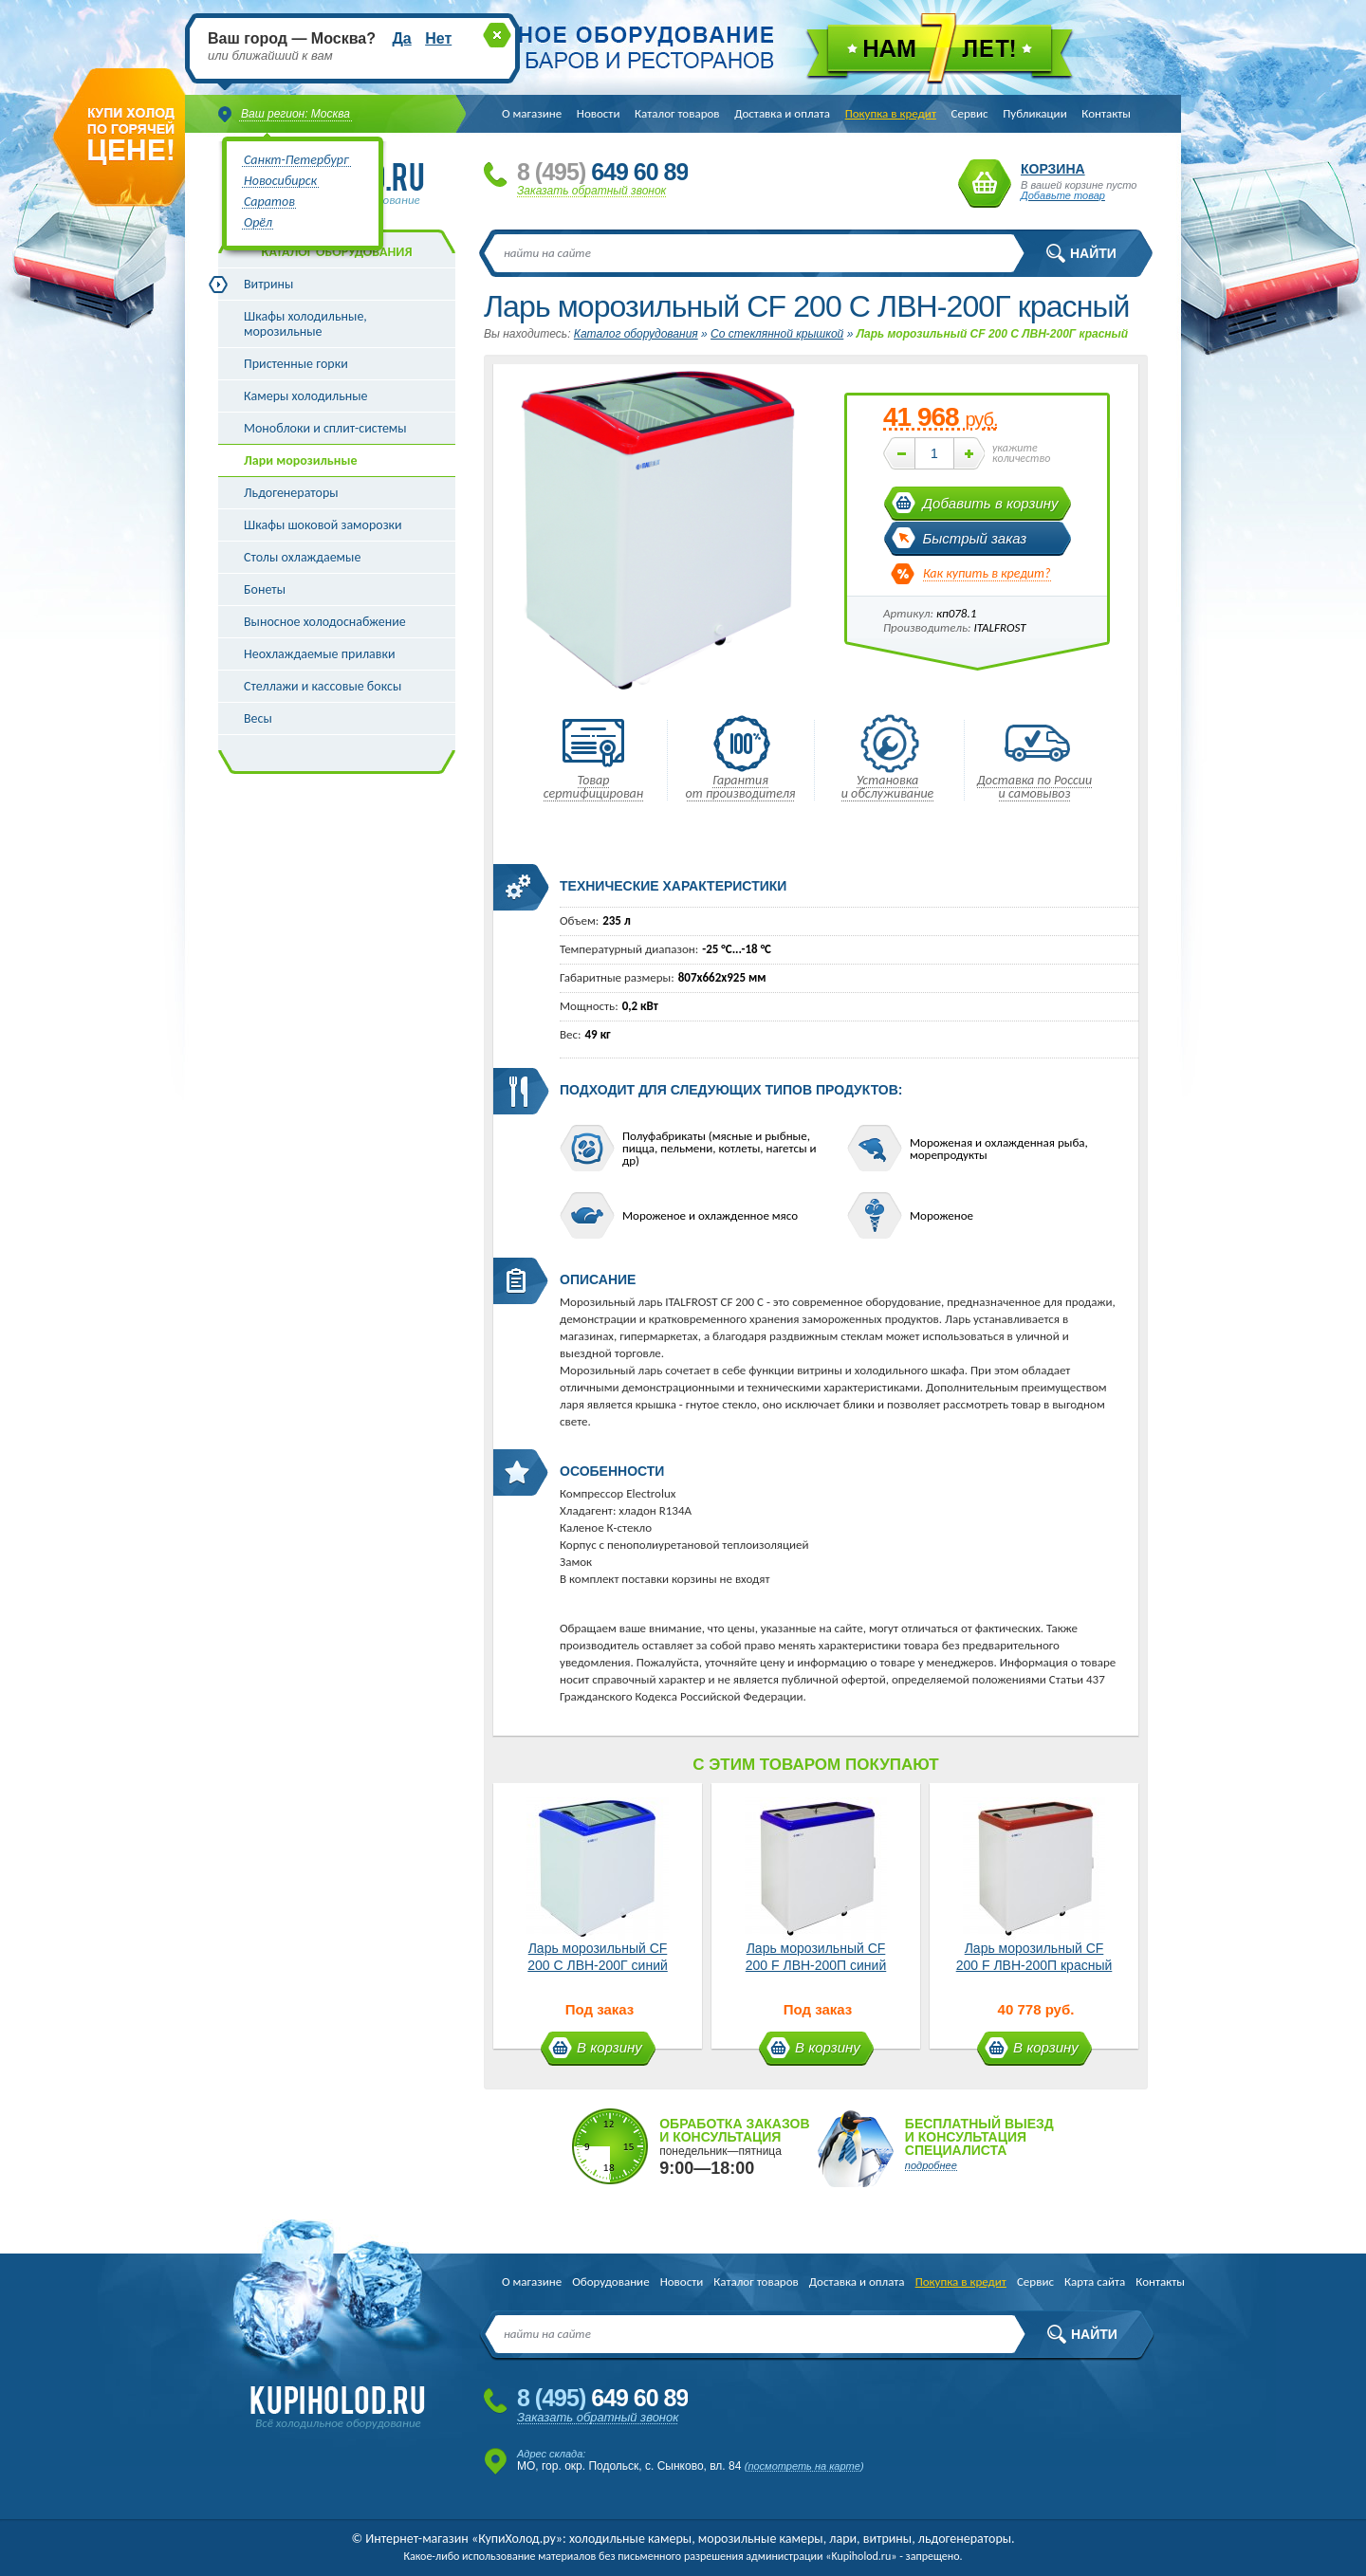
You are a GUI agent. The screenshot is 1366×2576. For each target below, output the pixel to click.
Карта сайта (1094, 2281)
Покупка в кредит (890, 113)
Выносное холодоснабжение (325, 622)
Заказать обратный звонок (591, 190)
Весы (258, 718)
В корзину (609, 2047)
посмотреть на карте (804, 2466)
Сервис (969, 113)
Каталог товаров (677, 113)
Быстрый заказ (975, 538)
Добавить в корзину (991, 503)
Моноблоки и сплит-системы (325, 428)
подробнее (931, 2165)
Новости (598, 113)
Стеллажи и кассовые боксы (322, 686)
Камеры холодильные (306, 396)
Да (401, 38)
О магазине (532, 113)
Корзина (984, 183)
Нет (438, 38)
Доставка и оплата (782, 113)
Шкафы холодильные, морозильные (305, 324)
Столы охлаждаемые (302, 557)
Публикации (1034, 113)
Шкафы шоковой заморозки (323, 525)
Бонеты (265, 589)
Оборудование (610, 2281)
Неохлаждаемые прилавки (320, 654)
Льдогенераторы (291, 493)
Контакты (1106, 113)
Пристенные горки (296, 364)
